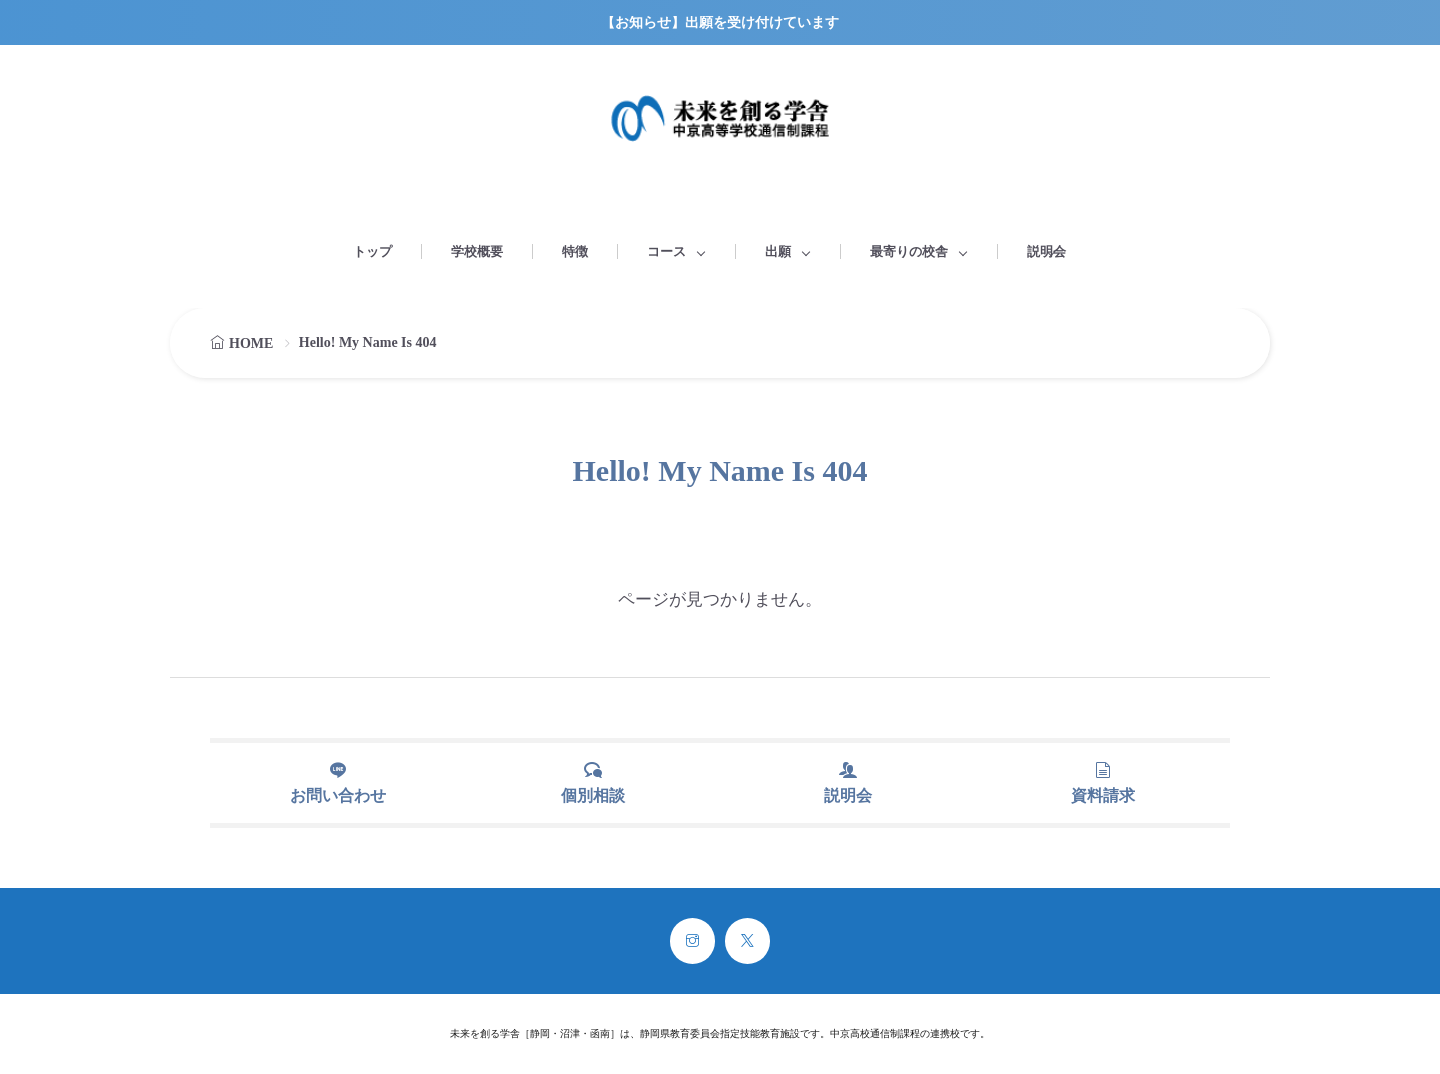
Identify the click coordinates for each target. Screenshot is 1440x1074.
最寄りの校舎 (909, 251)
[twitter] (747, 941)
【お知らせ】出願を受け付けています (720, 22)
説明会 (1046, 251)
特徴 (575, 251)
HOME (251, 343)
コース (666, 251)
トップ (372, 251)
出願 (778, 251)
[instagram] (692, 941)
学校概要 (477, 251)
